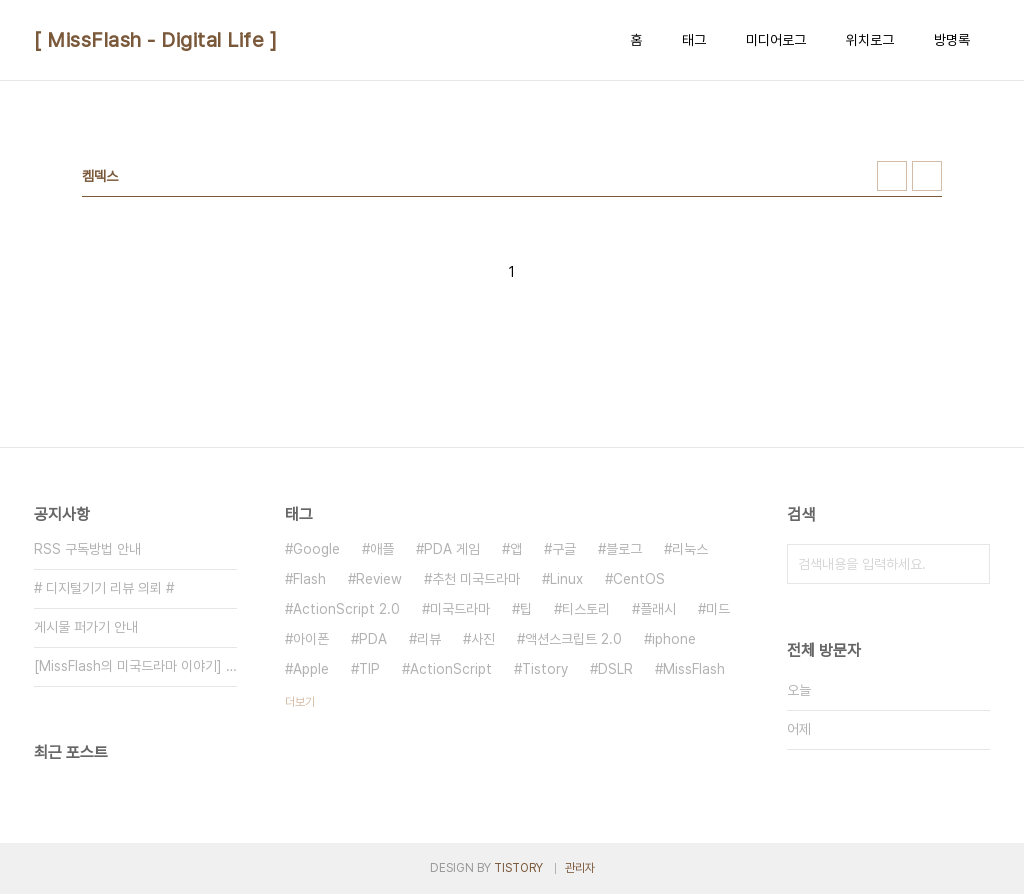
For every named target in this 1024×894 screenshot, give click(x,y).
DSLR (615, 669)
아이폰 (311, 639)
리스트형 (927, 176)
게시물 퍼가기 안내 (86, 627)
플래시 (658, 609)
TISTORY (518, 868)
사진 (483, 639)
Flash (309, 579)
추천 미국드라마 (476, 579)
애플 (382, 549)
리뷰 (429, 639)
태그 (694, 40)
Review (379, 579)
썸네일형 (892, 176)
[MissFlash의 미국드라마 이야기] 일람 (135, 666)
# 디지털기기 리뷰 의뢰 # (104, 588)
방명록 (952, 40)
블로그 (624, 549)
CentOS (639, 579)
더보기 (300, 702)
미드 (718, 609)
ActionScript (451, 669)
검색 (970, 564)
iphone (674, 639)
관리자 (580, 868)
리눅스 (690, 549)
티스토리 (586, 609)
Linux (566, 579)
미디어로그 (776, 40)
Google (316, 549)
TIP (369, 669)
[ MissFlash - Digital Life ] (155, 40)
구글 (564, 549)
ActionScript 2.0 (346, 609)
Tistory (545, 669)
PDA (373, 639)
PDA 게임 (452, 549)
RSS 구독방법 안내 (87, 549)
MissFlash (694, 669)
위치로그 (870, 40)
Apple (311, 669)
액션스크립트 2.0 (573, 639)
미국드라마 (460, 609)
